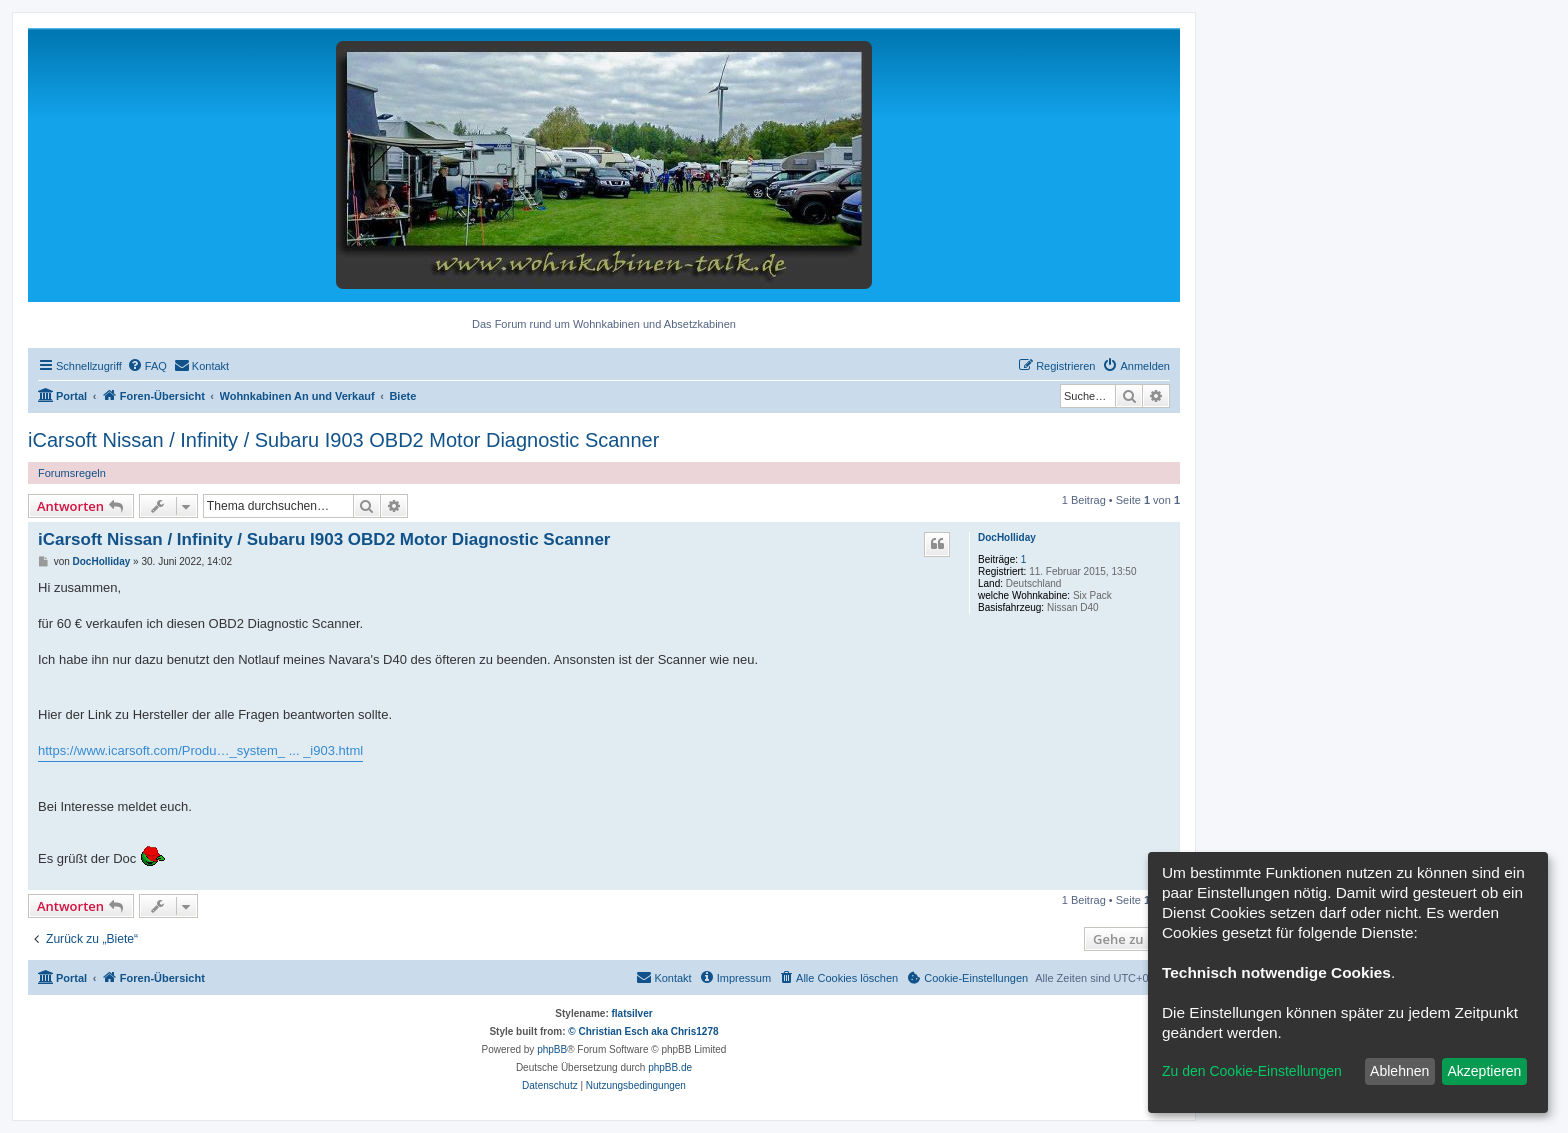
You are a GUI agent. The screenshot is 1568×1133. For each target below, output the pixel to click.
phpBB (552, 1049)
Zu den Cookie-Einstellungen (1252, 1071)
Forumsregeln (72, 473)
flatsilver (632, 1013)
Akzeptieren (1484, 1071)
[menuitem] (147, 366)
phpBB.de (670, 1067)
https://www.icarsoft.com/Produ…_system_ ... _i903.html (200, 750)
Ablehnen (1399, 1071)
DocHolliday (1007, 537)
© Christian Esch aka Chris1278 (643, 1031)
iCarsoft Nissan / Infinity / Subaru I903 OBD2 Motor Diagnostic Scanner (343, 440)
